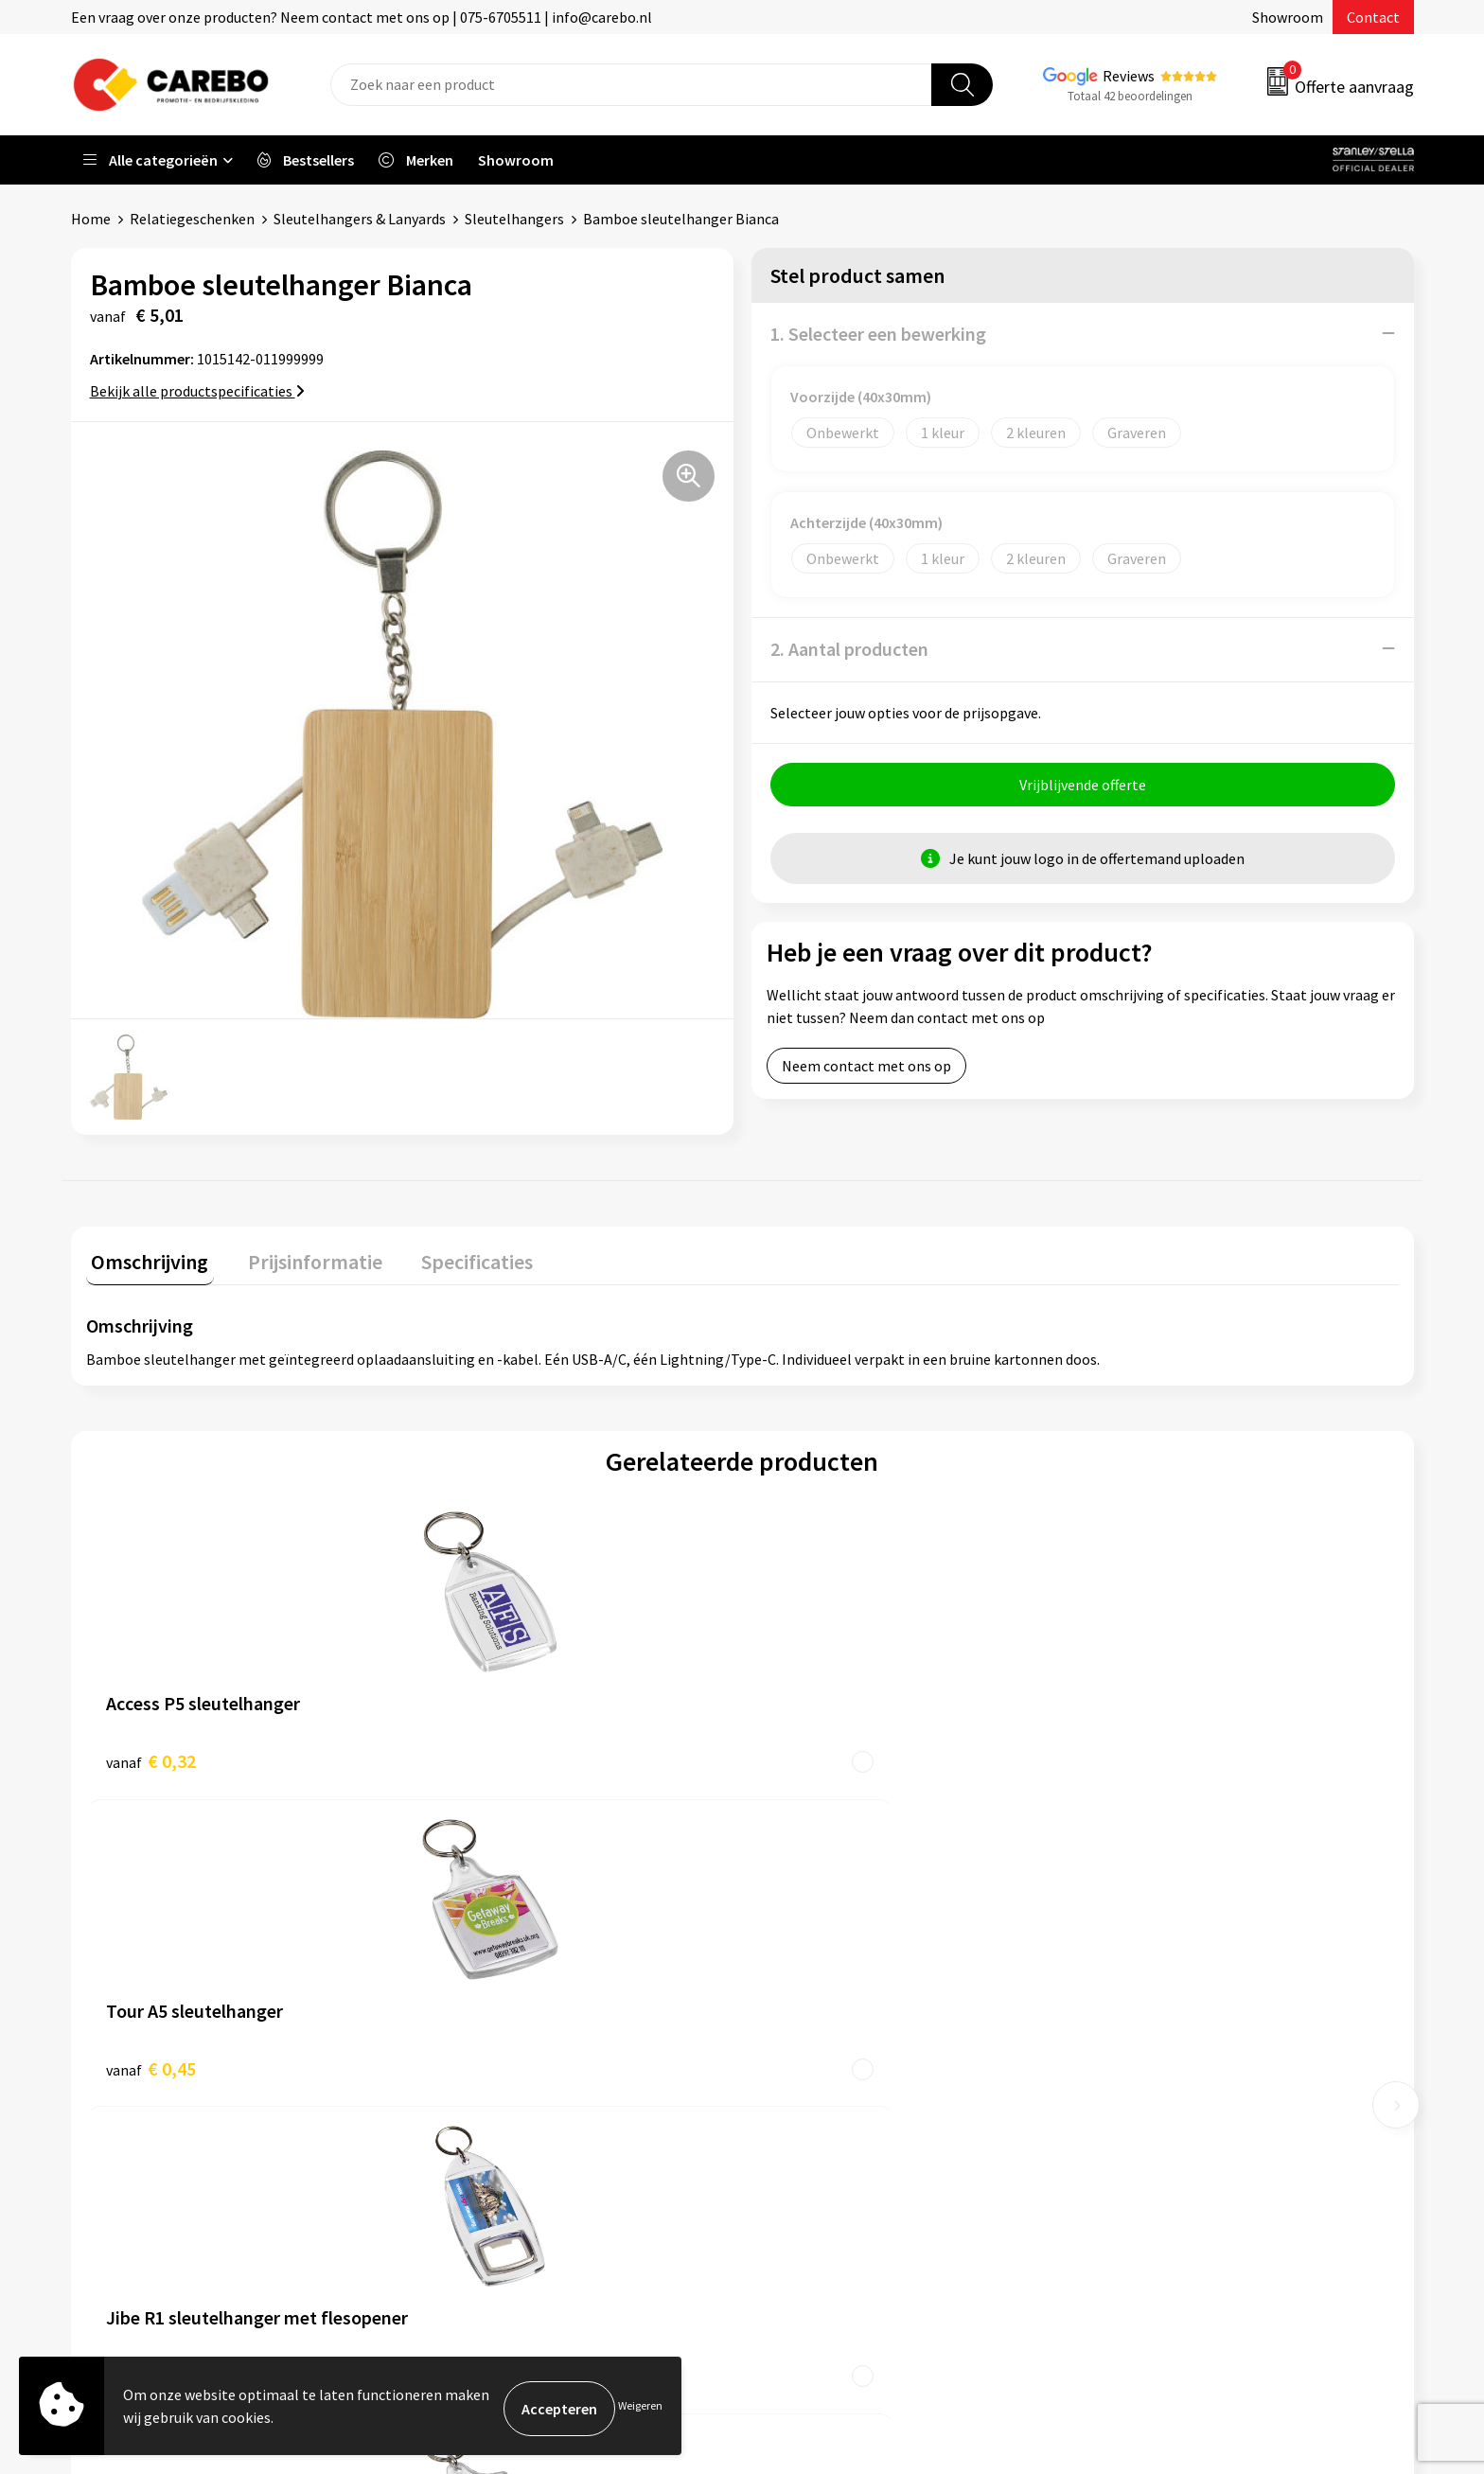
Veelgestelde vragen (498, 2059)
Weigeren (640, 2408)
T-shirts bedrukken (827, 2030)
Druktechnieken (484, 2145)
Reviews (1129, 75)
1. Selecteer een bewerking (878, 333)
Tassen (1121, 2087)
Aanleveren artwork (496, 1972)
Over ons (794, 1972)
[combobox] (631, 84)
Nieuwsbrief (804, 2116)
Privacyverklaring (489, 2116)
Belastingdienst (485, 1944)
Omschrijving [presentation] (144, 1255)
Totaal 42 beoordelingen (1130, 96)
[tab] (144, 1259)
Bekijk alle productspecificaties (197, 389)
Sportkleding (1141, 2030)
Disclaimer (467, 2174)
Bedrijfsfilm (804, 2087)
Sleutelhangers (514, 218)
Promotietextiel (1152, 1944)
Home (91, 218)
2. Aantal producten (849, 648)
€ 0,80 (807, 1754)
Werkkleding (1139, 1972)
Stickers (1125, 2116)
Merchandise (806, 2059)
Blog (781, 2001)
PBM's (1119, 2001)
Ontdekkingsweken (828, 1944)
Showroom (1287, 17)
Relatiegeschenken (192, 218)
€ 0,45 (478, 1754)
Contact (1373, 17)
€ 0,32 (151, 1754)
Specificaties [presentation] (450, 1255)
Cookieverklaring (488, 2087)
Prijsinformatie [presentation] (299, 1255)
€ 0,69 (1135, 1754)
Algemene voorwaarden (509, 2030)
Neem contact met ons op (866, 1070)
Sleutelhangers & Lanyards (360, 218)
